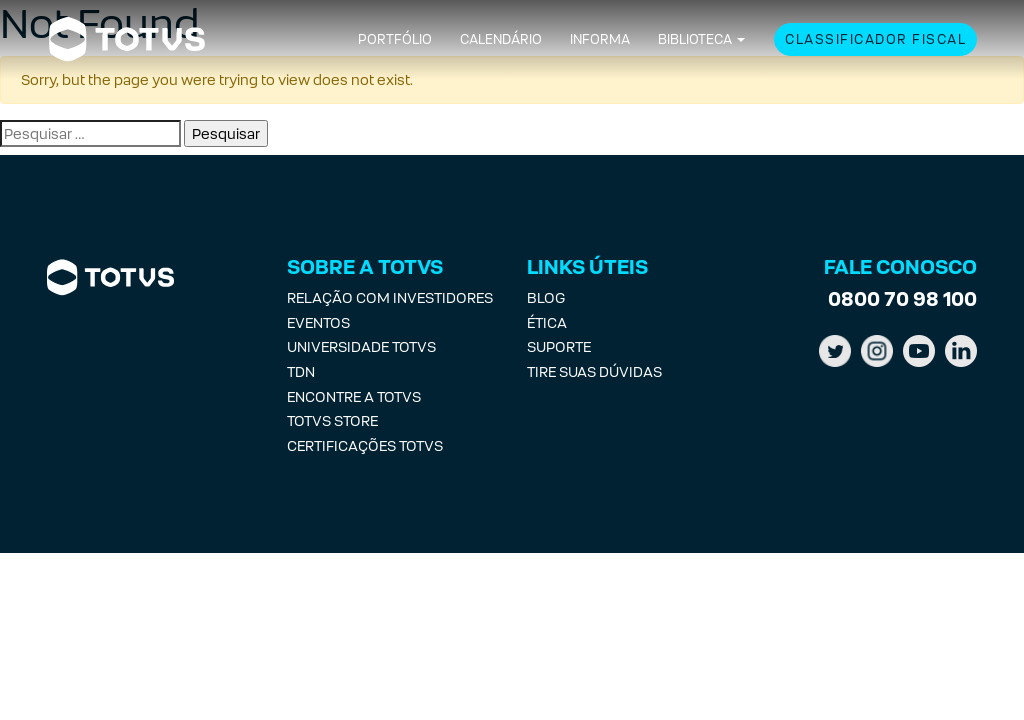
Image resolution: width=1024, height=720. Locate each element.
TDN (301, 371)
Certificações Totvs (365, 445)
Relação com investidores (390, 297)
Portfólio (395, 39)
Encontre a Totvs (354, 396)
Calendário (501, 39)
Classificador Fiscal (875, 39)
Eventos (318, 322)
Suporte (559, 346)
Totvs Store (332, 420)
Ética (547, 322)
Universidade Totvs (361, 346)
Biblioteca (695, 39)
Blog (546, 297)
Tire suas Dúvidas (594, 371)
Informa (600, 39)
